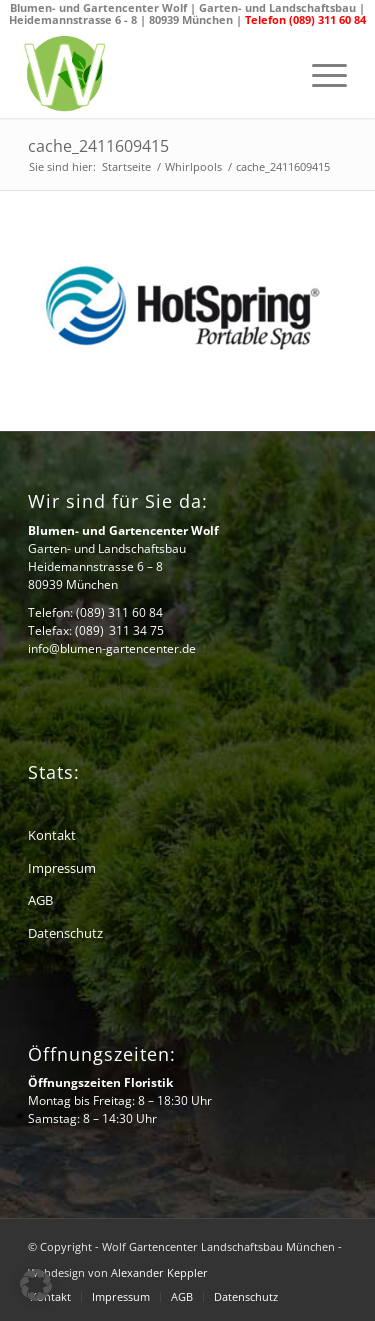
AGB (40, 900)
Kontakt (52, 835)
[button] (36, 1285)
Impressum (62, 868)
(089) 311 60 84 (119, 612)
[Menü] (319, 76)
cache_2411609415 (98, 146)
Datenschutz (65, 933)
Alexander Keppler (159, 1272)
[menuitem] (319, 76)
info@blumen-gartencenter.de (112, 648)
